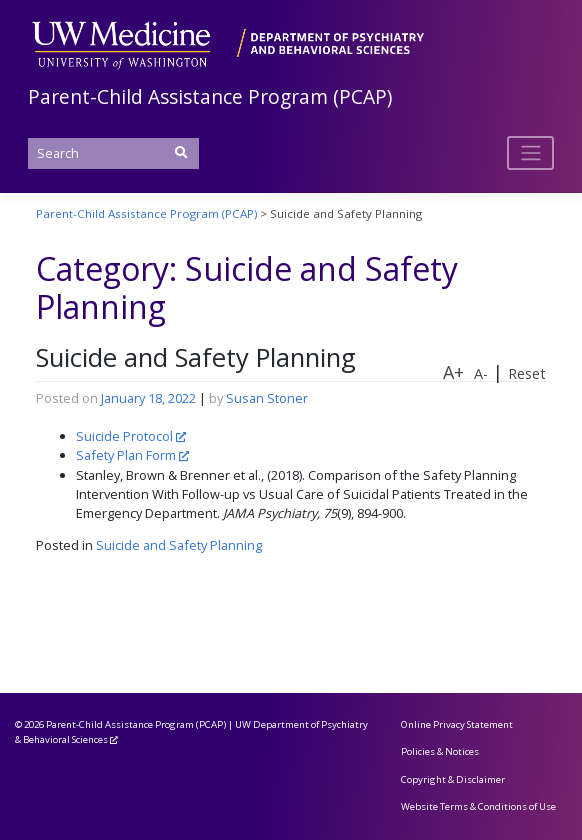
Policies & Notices (440, 751)
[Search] (113, 153)
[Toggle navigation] (530, 153)
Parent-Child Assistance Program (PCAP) (210, 96)
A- (481, 373)
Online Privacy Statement (457, 724)
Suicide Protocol (124, 436)
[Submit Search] (181, 152)
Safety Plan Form (126, 455)
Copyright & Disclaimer (453, 779)
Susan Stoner (267, 398)
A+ (453, 372)
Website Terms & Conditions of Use (478, 806)
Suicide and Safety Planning (196, 357)
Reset (527, 373)
